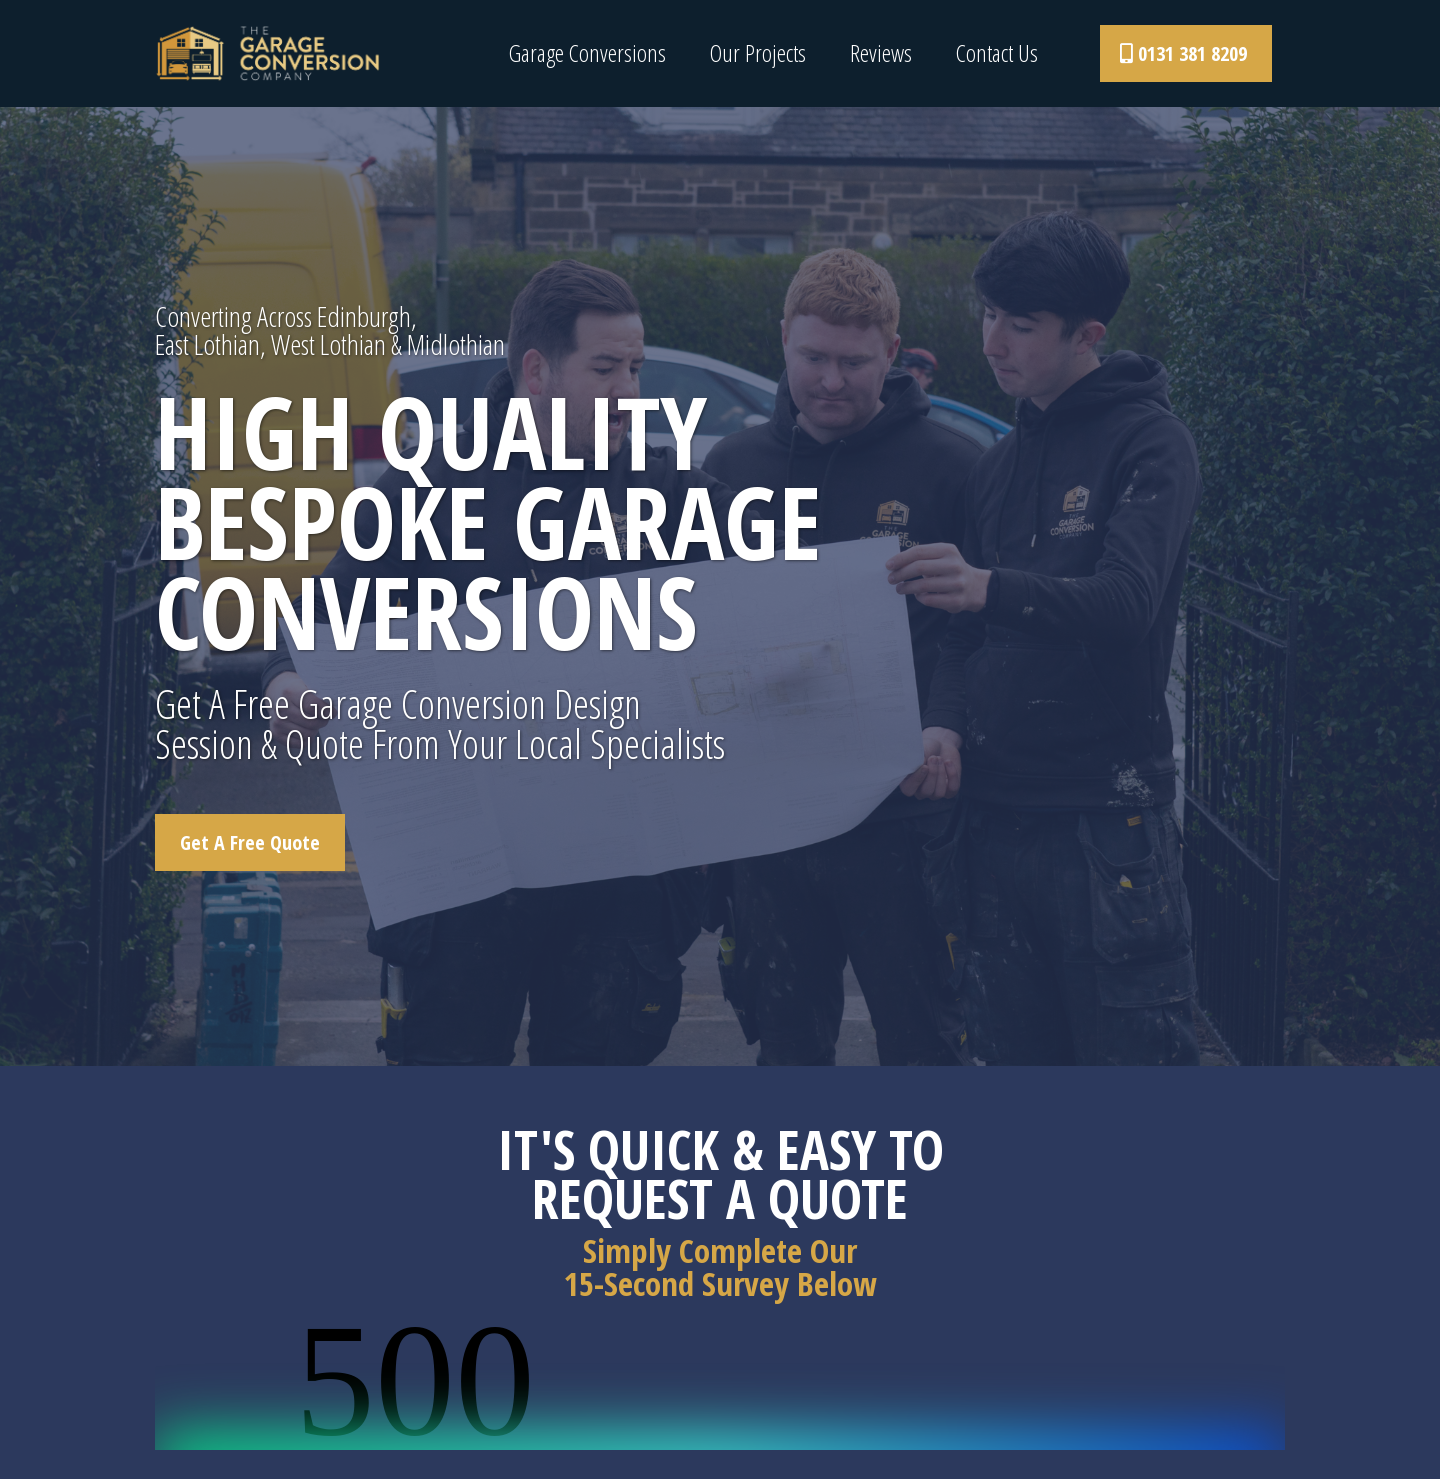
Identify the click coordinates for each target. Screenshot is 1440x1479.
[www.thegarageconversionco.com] (267, 52)
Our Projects (758, 53)
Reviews (881, 53)
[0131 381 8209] (1186, 53)
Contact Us (997, 53)
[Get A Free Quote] (250, 842)
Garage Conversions (587, 53)
